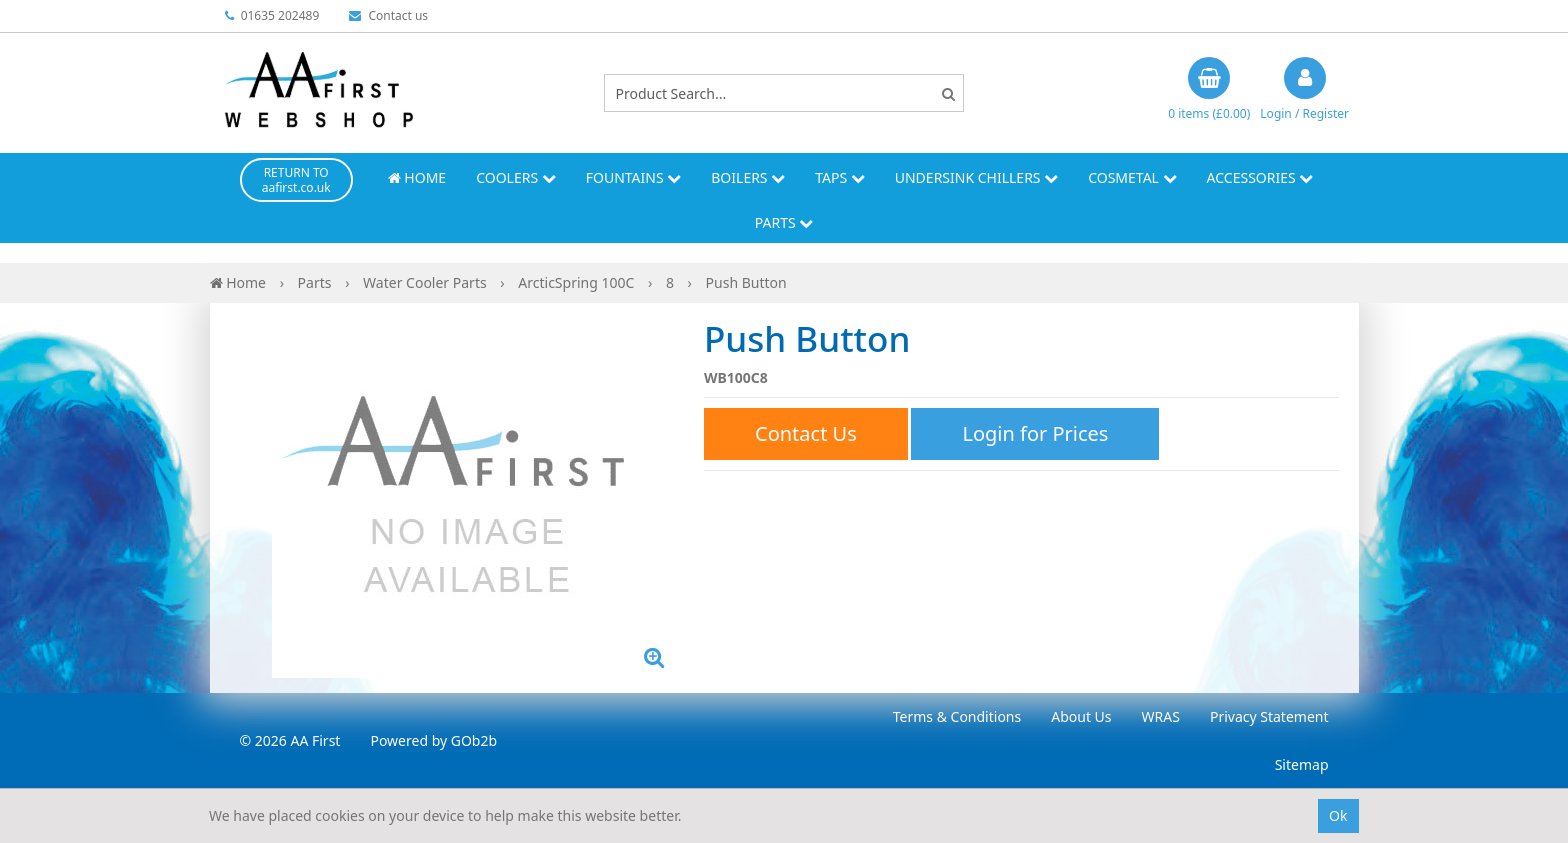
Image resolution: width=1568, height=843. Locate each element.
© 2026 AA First (290, 740)
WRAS (1161, 716)
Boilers (748, 177)
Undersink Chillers (976, 177)
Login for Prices (1035, 433)
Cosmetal (1132, 177)
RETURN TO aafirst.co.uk (296, 180)
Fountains (634, 177)
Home (417, 177)
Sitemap (1302, 764)
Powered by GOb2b (433, 740)
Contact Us (806, 433)
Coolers (516, 177)
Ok (1338, 815)
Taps (840, 177)
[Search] (948, 93)
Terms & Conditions (957, 716)
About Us (1081, 716)
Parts (784, 222)
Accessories (1260, 177)
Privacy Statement (1269, 716)
